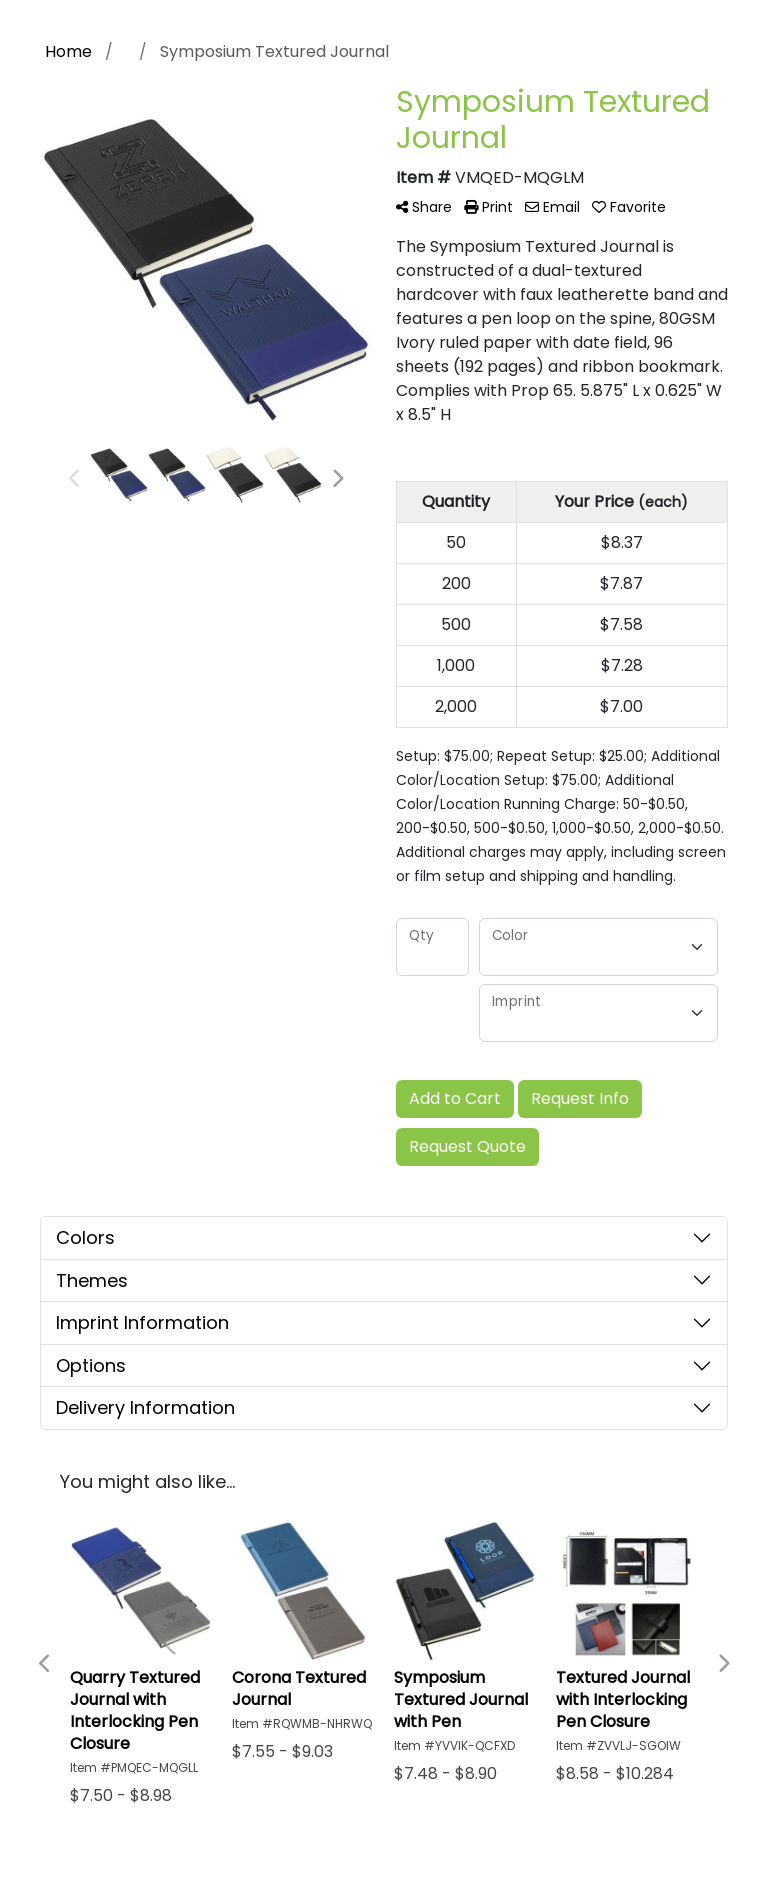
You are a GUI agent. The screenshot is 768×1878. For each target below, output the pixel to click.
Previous (75, 479)
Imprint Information (142, 1322)
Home (68, 51)
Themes (92, 1280)
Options (91, 1365)
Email (552, 207)
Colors (85, 1237)
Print (488, 207)
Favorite (629, 207)
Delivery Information (145, 1407)
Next (337, 479)
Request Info (580, 1098)
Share (424, 207)
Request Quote (467, 1146)
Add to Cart (455, 1098)
